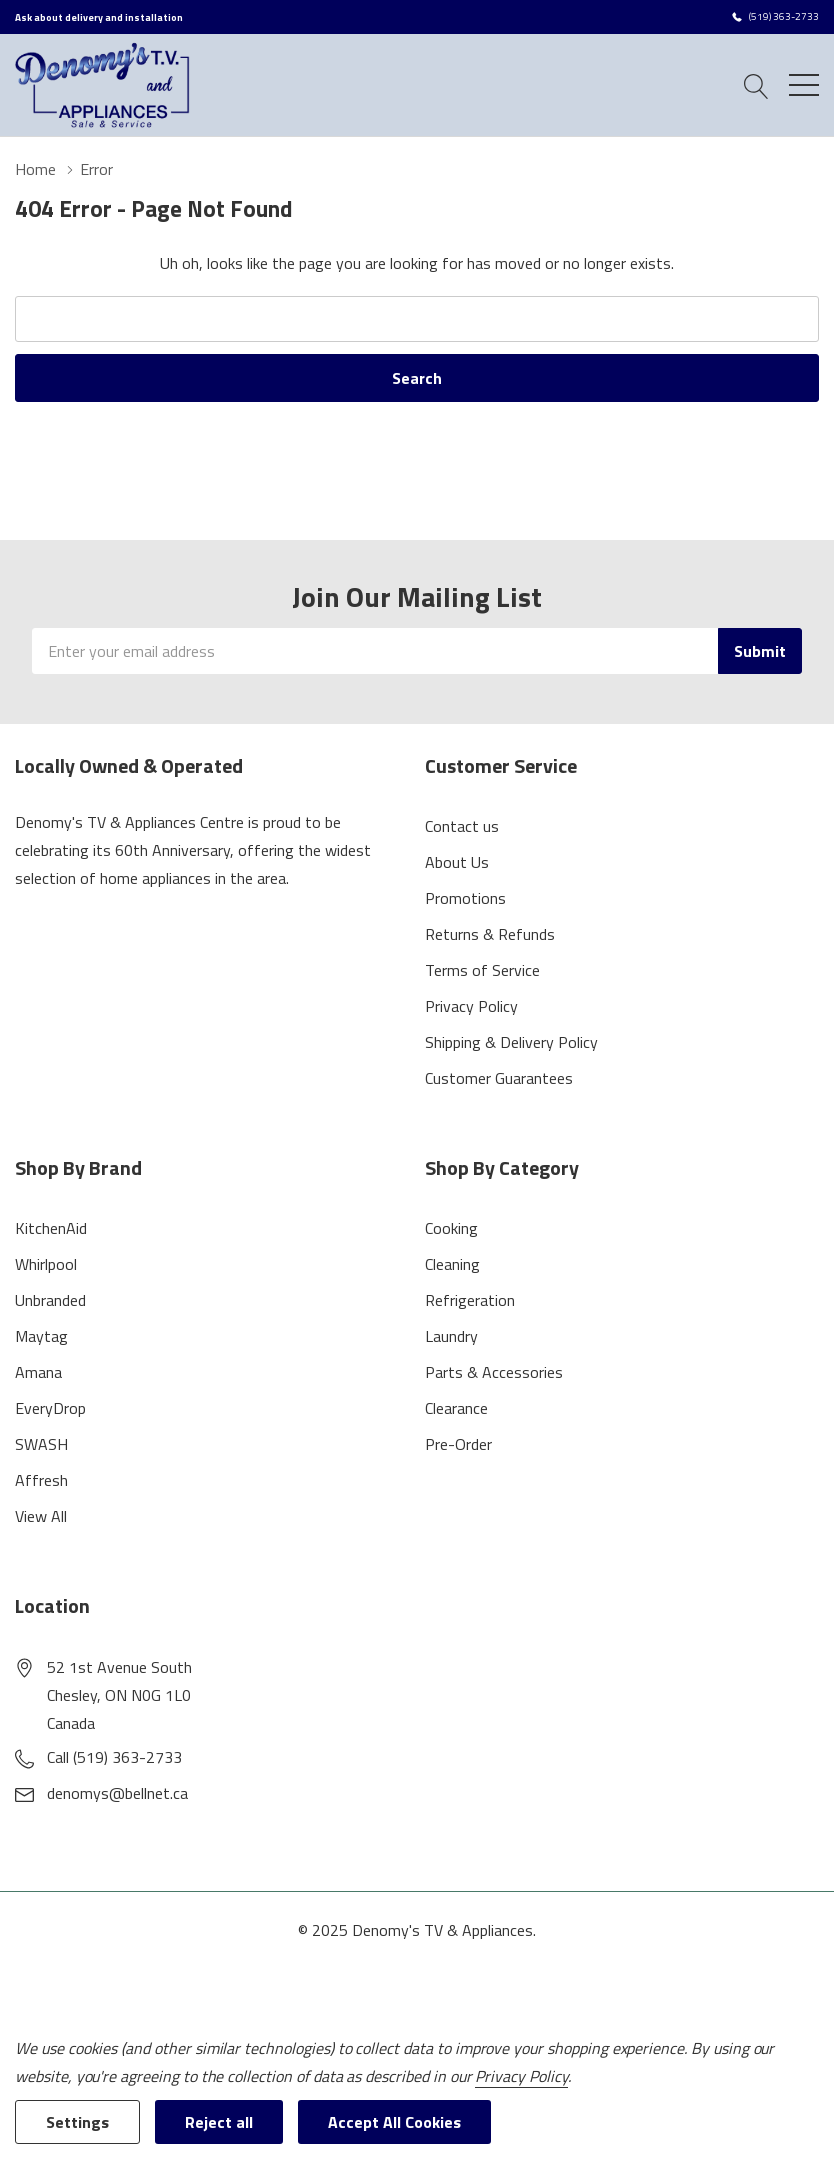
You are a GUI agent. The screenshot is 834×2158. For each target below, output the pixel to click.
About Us (457, 862)
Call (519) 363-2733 (114, 1757)
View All (41, 1516)
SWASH (41, 1444)
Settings (77, 2122)
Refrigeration (470, 1300)
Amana (38, 1372)
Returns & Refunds (490, 934)
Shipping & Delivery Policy (511, 1042)
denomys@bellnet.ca (117, 1793)
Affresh (41, 1480)
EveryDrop (50, 1408)
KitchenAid (51, 1228)
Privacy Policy (471, 1006)
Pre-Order (458, 1444)
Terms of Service (482, 970)
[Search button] (756, 84)
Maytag (41, 1336)
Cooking (451, 1228)
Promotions (465, 898)
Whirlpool (46, 1264)
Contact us (462, 826)
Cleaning (452, 1264)
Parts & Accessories (494, 1372)
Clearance (456, 1408)
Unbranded (50, 1300)
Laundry (451, 1336)
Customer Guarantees (499, 1078)
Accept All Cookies (394, 2122)
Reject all (219, 2122)
